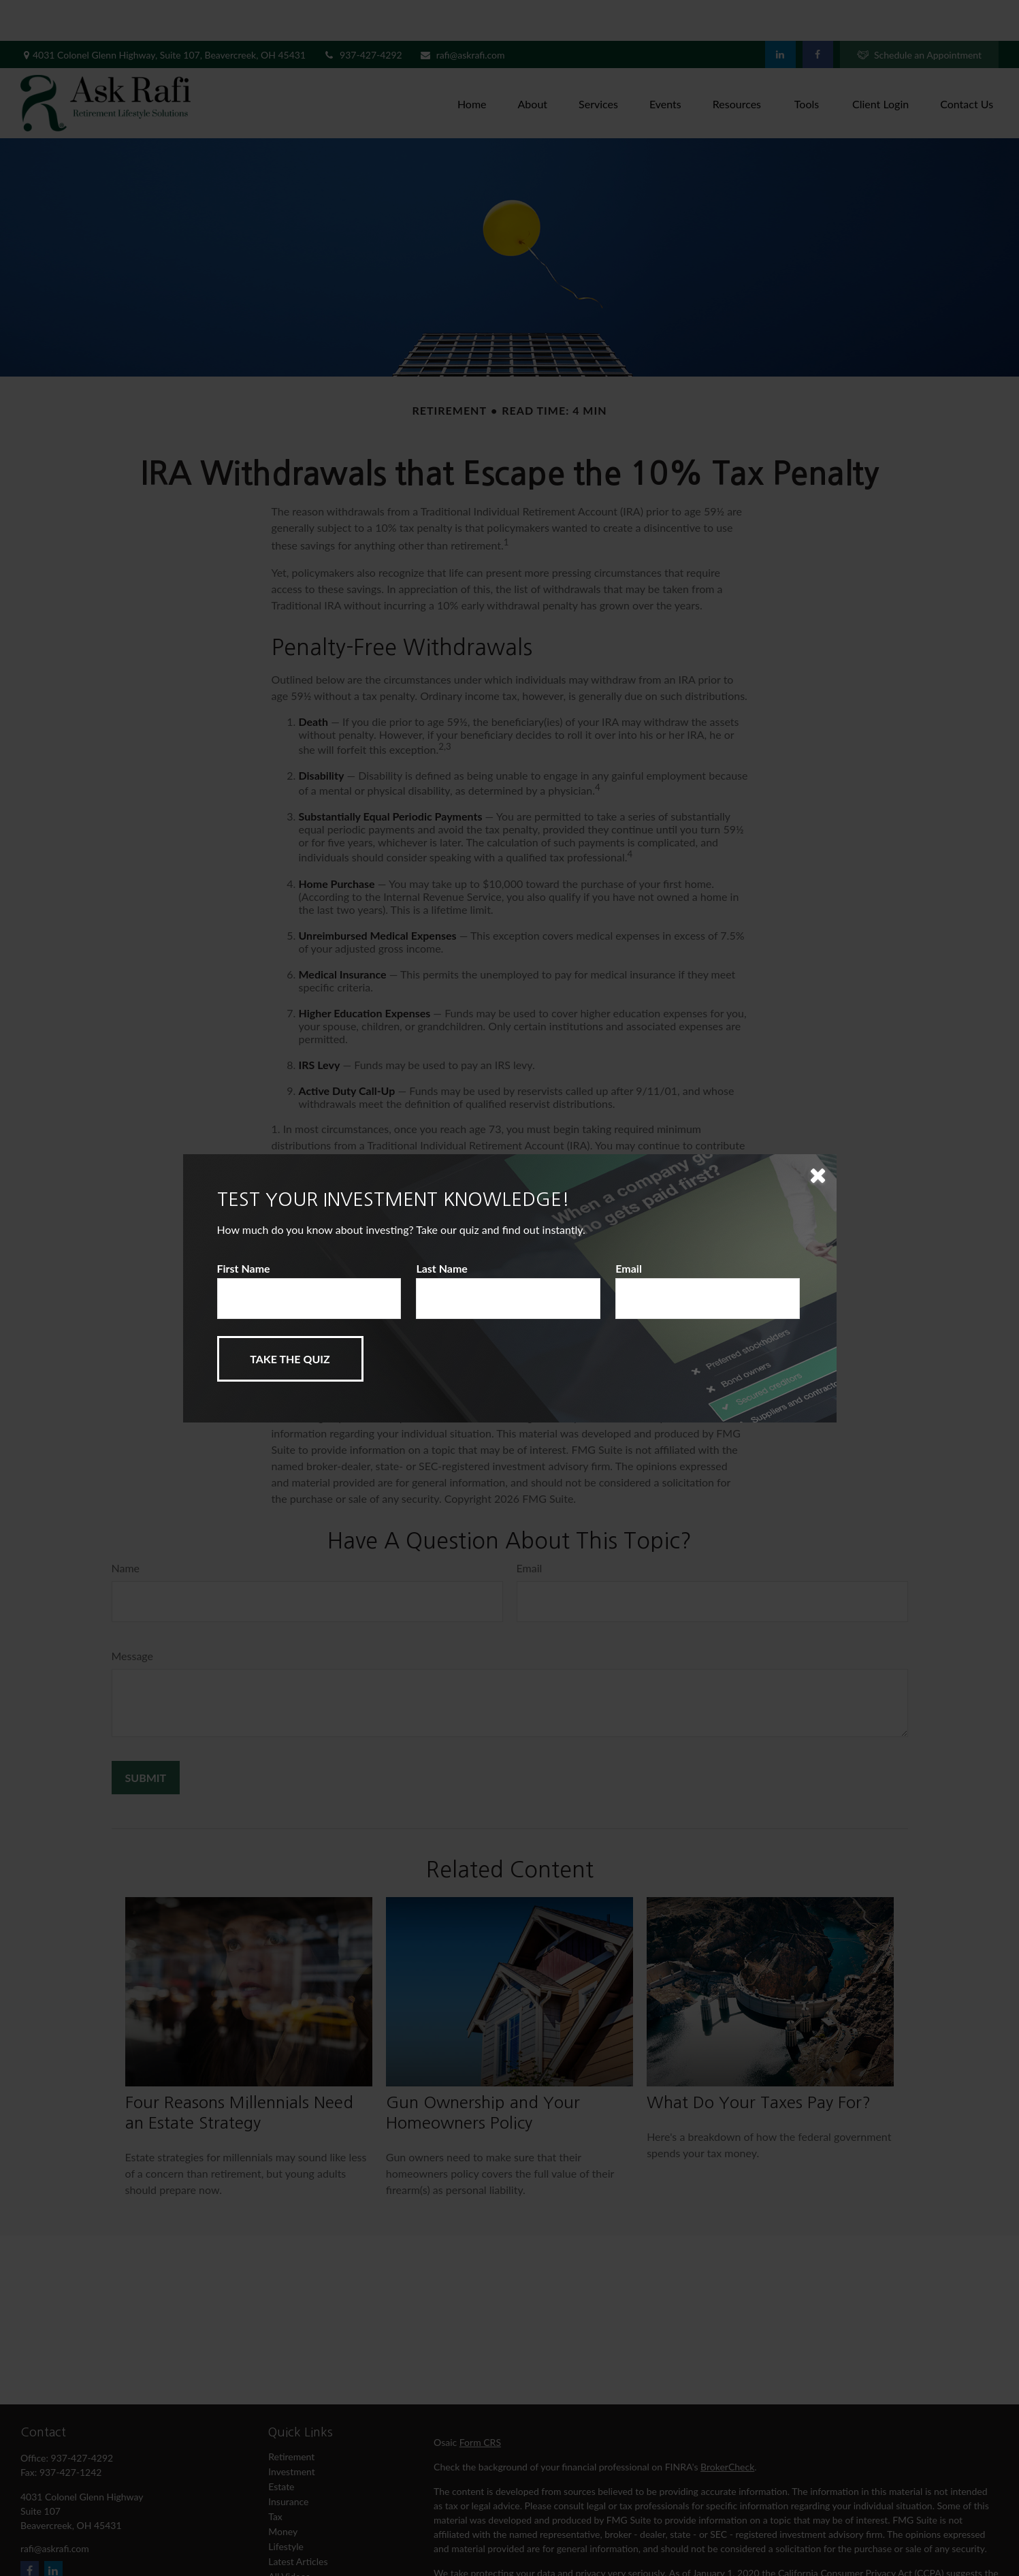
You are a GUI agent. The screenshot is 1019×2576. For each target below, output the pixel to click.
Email (628, 1268)
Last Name (442, 1268)
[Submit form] (290, 1359)
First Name (243, 1268)
